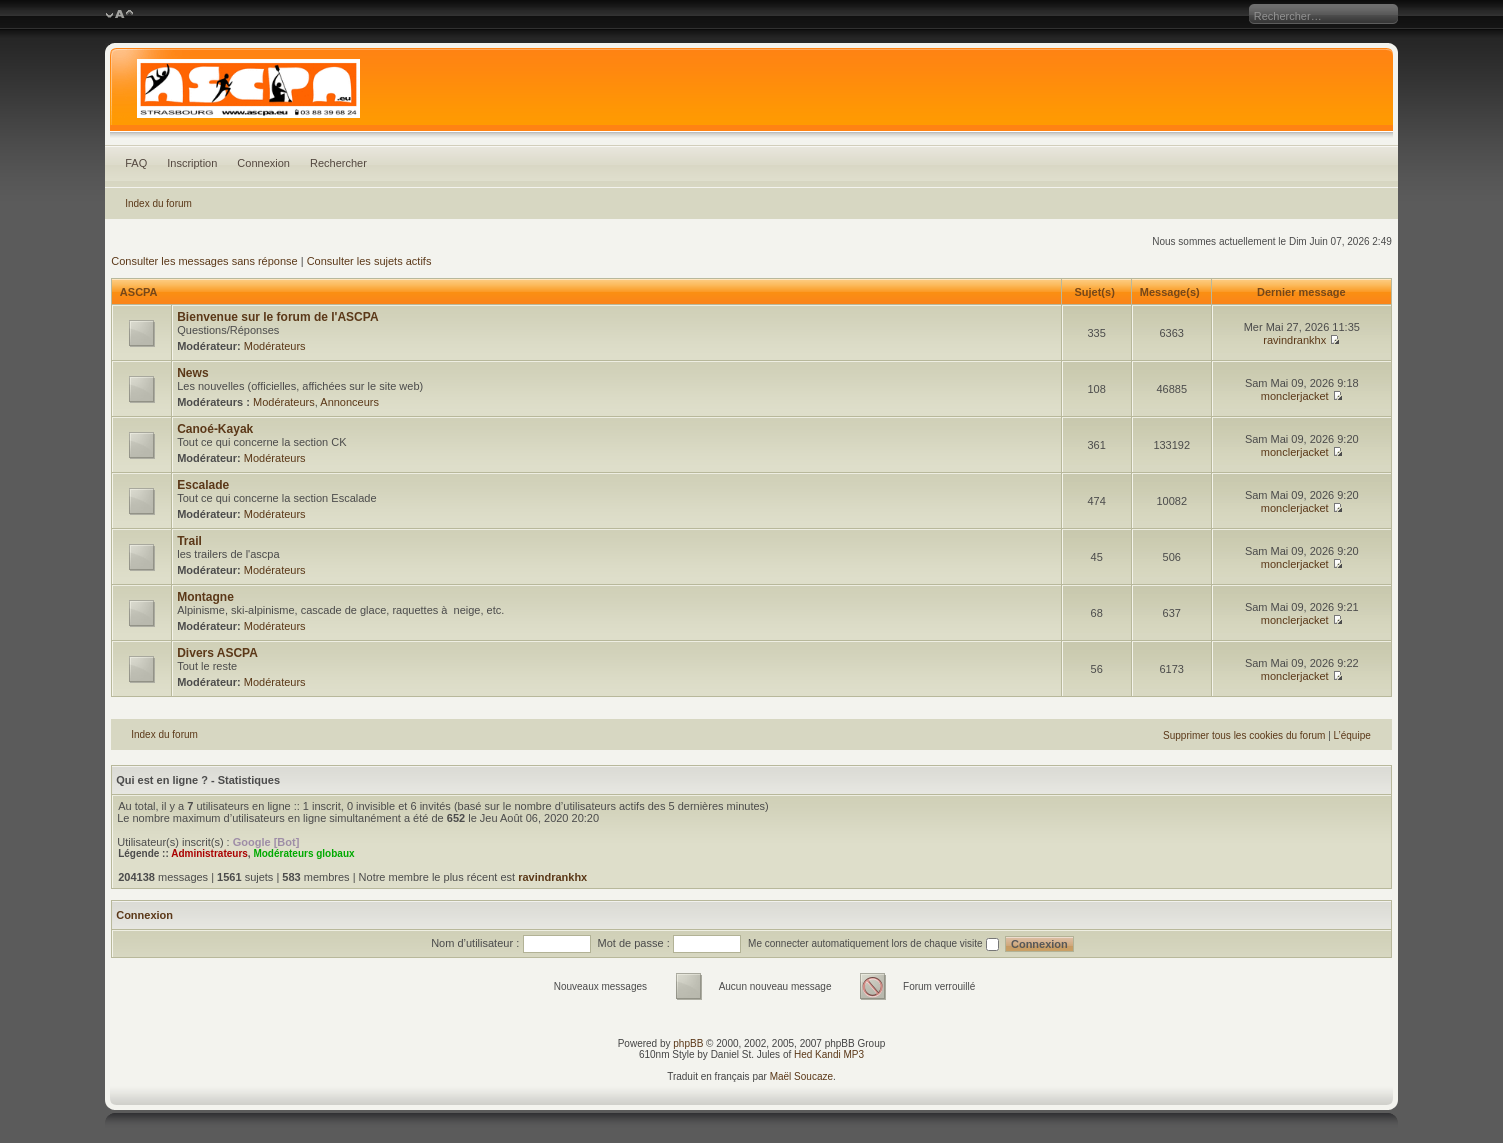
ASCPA (138, 292)
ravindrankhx (1294, 340)
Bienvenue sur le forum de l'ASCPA (277, 317)
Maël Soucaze (801, 1076)
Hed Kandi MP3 (829, 1054)
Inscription (192, 163)
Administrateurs (209, 853)
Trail (189, 541)
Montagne (205, 597)
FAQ (136, 163)
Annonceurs (349, 402)
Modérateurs (275, 346)
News (192, 373)
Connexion (263, 163)
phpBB (688, 1043)
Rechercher (338, 163)
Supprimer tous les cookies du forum (1244, 735)
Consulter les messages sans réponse (204, 261)
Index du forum (158, 203)
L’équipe (1352, 735)
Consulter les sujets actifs (369, 261)
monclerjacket (1295, 396)
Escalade (203, 485)
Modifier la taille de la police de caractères (119, 15)
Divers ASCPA (217, 653)
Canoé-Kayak (215, 429)
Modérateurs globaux (303, 853)
